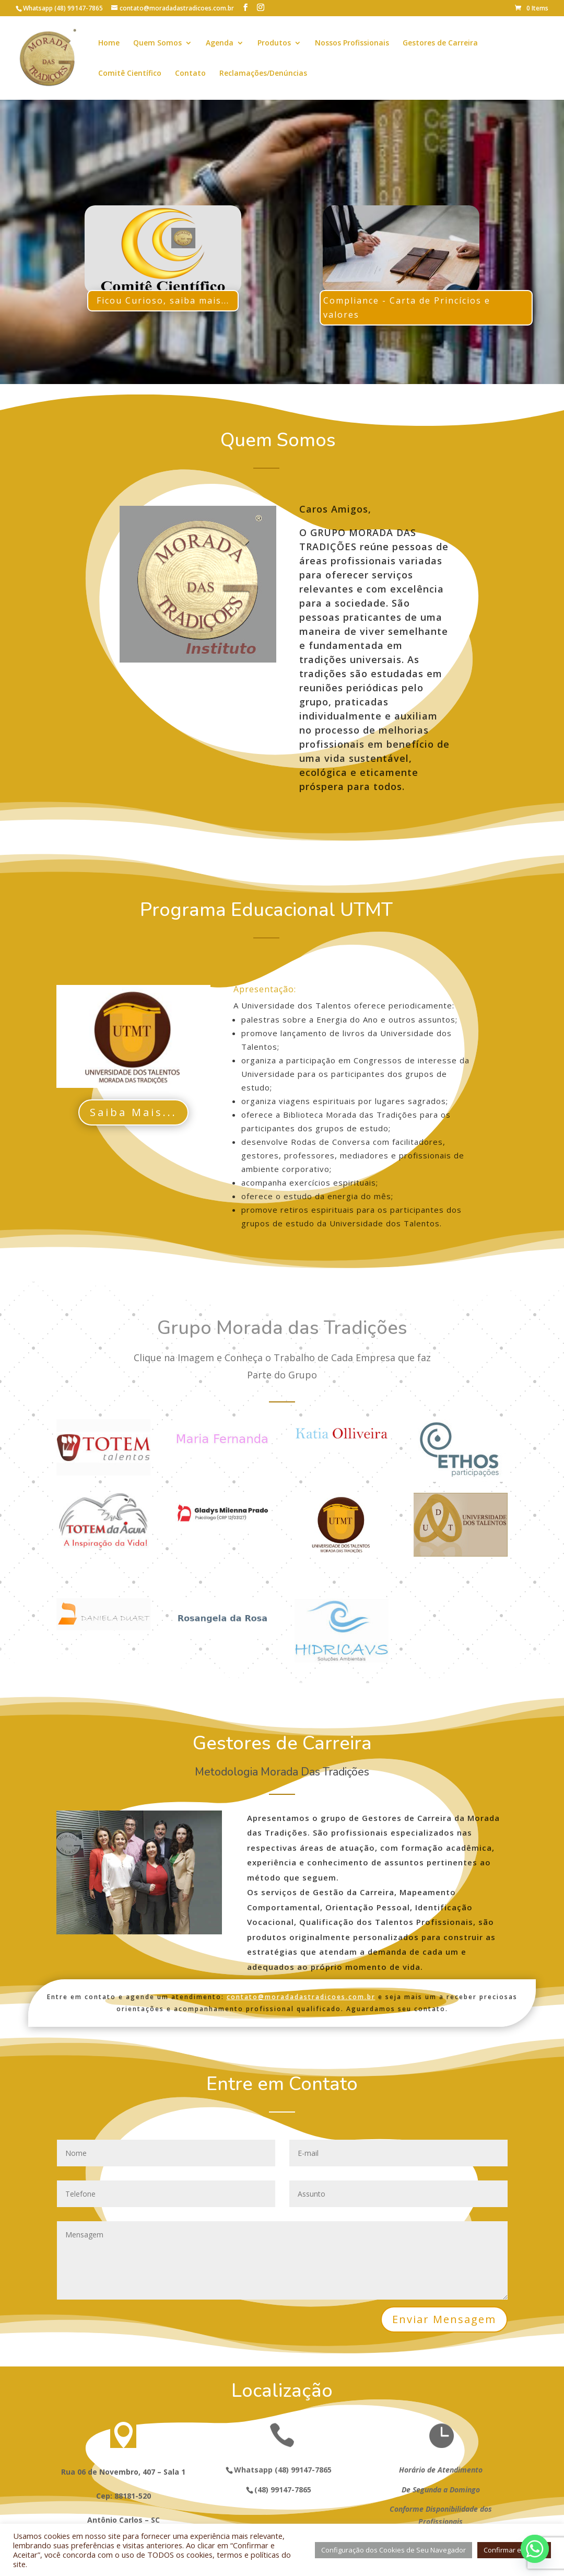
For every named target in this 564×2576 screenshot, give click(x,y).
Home (109, 43)
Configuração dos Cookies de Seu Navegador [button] (393, 2550)
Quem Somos (157, 43)
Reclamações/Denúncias (263, 73)
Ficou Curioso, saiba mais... (163, 300)
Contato (190, 73)
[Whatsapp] (535, 2549)
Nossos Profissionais (352, 43)
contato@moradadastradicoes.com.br (301, 1996)
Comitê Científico (129, 73)
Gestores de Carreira (440, 43)
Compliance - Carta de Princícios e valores (406, 307)
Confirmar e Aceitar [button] (514, 2550)
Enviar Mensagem (444, 2319)
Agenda (219, 43)
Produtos (274, 43)
